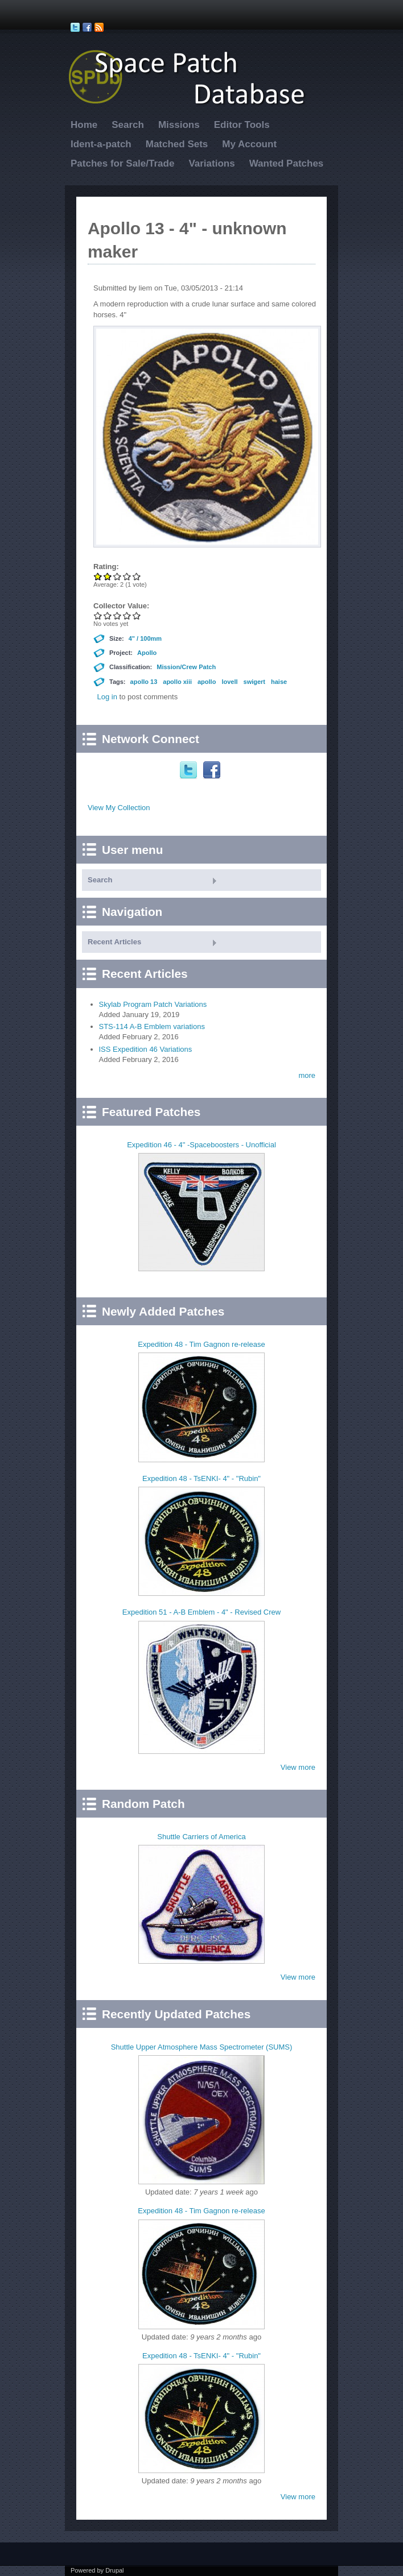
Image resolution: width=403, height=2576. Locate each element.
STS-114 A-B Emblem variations (152, 1026)
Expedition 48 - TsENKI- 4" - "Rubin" (201, 1478)
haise (279, 681)
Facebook (213, 770)
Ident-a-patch (101, 144)
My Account (249, 144)
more (306, 1075)
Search (128, 124)
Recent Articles (114, 942)
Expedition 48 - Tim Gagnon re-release (201, 1344)
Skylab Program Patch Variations (153, 1004)
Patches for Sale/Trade (122, 163)
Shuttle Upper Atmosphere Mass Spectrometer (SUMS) (202, 2047)
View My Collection (119, 807)
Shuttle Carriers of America (201, 1836)
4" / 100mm (145, 638)
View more (298, 1767)
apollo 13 (144, 681)
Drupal (114, 2570)
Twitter (189, 770)
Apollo (147, 652)
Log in (107, 696)
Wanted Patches (286, 163)
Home (84, 124)
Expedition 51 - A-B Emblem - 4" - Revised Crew (201, 1612)
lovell (229, 681)
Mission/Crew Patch (186, 666)
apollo (207, 681)
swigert (255, 681)
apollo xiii (177, 681)
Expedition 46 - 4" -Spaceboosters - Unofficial (201, 1144)
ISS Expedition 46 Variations (145, 1049)
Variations (211, 163)
